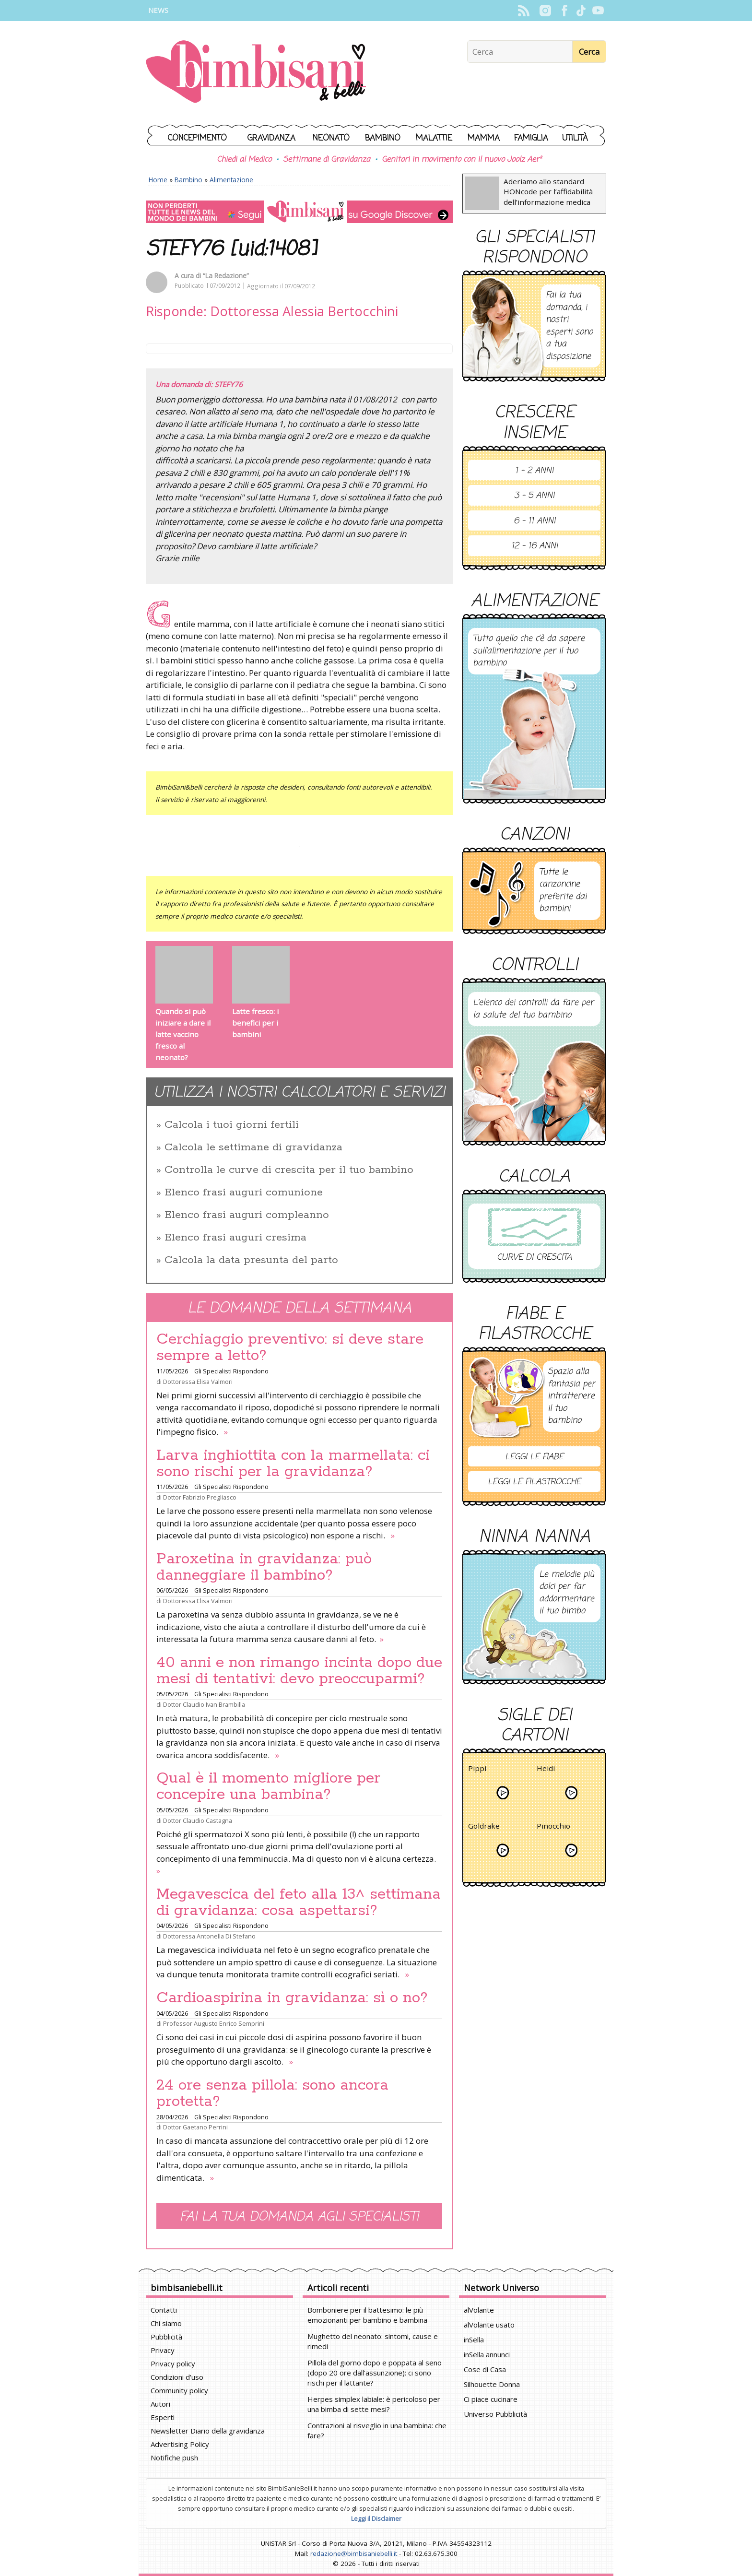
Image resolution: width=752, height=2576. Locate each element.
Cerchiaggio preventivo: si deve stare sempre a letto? (289, 1347)
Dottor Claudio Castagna (197, 1820)
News (158, 10)
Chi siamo (166, 2323)
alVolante (479, 2310)
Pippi (477, 1769)
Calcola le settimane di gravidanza (253, 1147)
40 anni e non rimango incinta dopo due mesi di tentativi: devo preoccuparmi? (299, 1671)
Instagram (545, 10)
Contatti (164, 2310)
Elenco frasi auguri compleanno (246, 1215)
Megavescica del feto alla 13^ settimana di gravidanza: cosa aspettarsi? (298, 1902)
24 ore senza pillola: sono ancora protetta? (272, 2093)
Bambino (382, 138)
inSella (474, 2339)
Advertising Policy (180, 2444)
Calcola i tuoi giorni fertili (231, 1125)
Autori (160, 2404)
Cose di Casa (485, 2369)
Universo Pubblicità (495, 2414)
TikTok (581, 10)
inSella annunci (487, 2354)
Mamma (484, 138)
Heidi (546, 1769)
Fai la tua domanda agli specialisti (299, 2217)
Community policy (179, 2390)
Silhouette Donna (492, 2384)
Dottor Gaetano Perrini (195, 2127)
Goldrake (484, 1827)
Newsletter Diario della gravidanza (208, 2430)
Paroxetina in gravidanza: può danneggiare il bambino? (264, 1567)
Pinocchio (553, 1827)
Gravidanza (271, 138)
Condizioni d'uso (177, 2377)
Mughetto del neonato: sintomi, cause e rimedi (372, 2341)
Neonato (331, 138)
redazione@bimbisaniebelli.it (353, 2553)
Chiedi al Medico (244, 159)
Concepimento (197, 138)
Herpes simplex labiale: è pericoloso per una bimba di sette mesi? (373, 2404)
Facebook (564, 10)
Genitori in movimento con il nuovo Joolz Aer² (461, 159)
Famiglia (531, 138)
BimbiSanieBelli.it (256, 72)
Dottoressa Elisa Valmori (198, 1381)
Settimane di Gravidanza (326, 159)
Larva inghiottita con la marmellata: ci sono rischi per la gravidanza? (293, 1463)
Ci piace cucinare (490, 2399)
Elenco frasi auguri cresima (235, 1237)
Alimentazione (231, 179)
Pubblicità (166, 2336)
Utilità (575, 138)
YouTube (597, 10)
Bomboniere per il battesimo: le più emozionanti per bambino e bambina (367, 2315)
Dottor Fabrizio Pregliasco (199, 1497)
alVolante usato (489, 2324)
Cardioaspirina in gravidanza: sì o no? (292, 1998)
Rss (523, 10)
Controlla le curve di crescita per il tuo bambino (288, 1170)
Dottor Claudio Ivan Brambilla (204, 1704)
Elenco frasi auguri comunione (243, 1192)
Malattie (434, 138)
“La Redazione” (226, 275)
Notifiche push (174, 2457)
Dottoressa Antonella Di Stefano (209, 1936)
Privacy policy (173, 2363)
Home (158, 179)
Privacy (163, 2350)
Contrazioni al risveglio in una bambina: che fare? (376, 2430)
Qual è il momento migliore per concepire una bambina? (268, 1786)
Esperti (163, 2417)
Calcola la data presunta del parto (251, 1260)
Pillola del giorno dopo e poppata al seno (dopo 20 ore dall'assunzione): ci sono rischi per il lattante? (374, 2372)
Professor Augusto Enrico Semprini (213, 2023)
